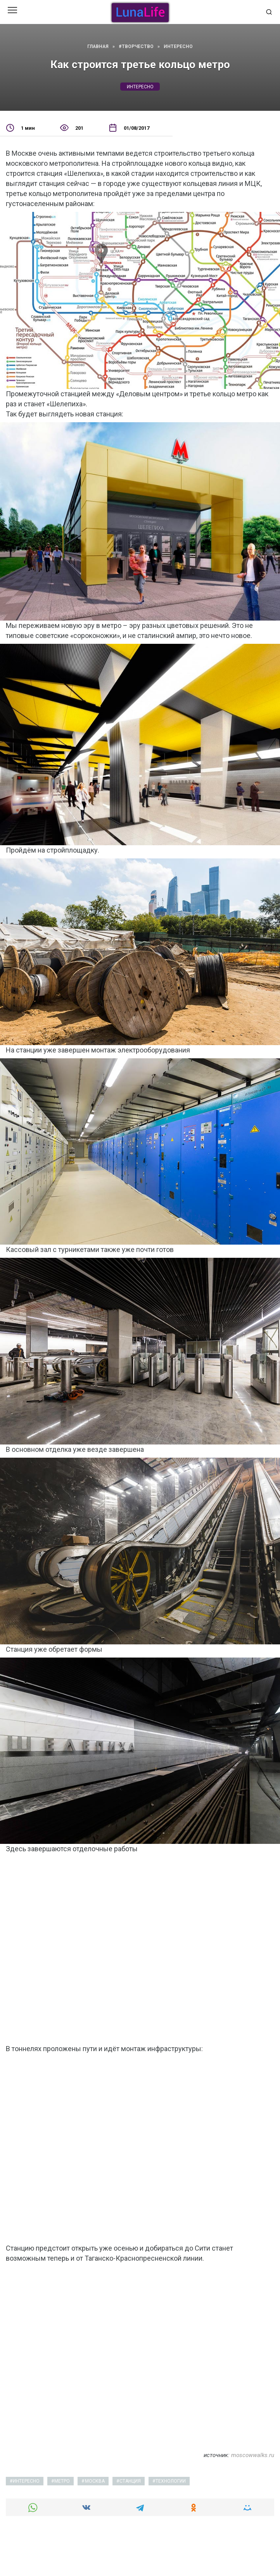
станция (130, 2481)
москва (95, 2481)
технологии (171, 2481)
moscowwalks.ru (252, 2455)
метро (62, 2481)
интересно (140, 86)
